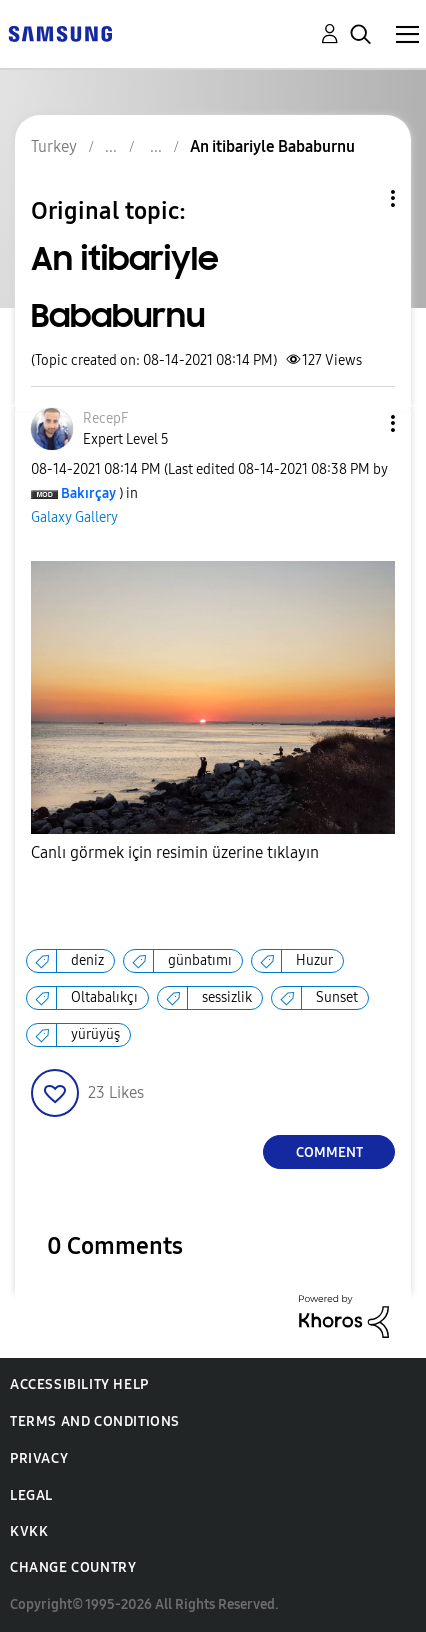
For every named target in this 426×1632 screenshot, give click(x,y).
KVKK (29, 1531)
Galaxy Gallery (74, 517)
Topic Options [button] (359, 198)
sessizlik (227, 997)
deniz (87, 960)
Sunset (337, 997)
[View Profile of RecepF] (105, 418)
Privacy (39, 1458)
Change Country (73, 1567)
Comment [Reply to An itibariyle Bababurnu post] (329, 1152)
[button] (360, 423)
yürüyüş (95, 1034)
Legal (31, 1495)
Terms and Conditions (95, 1421)
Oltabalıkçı (104, 997)
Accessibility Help (79, 1384)
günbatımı (200, 960)
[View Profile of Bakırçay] (88, 493)
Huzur (314, 960)
